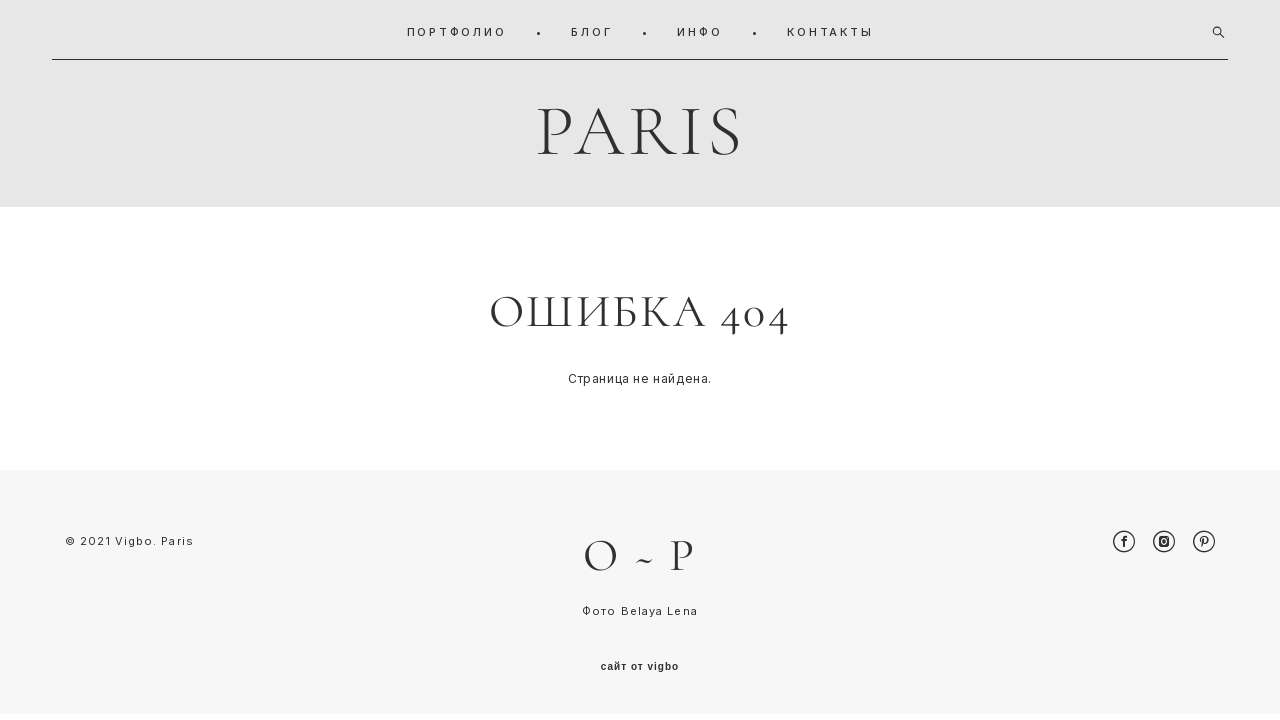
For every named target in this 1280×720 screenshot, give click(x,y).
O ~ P (640, 560)
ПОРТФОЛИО (457, 28)
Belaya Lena (659, 617)
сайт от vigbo (640, 673)
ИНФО (699, 28)
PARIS (640, 127)
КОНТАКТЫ (830, 28)
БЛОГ (591, 28)
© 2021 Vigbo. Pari (125, 546)
